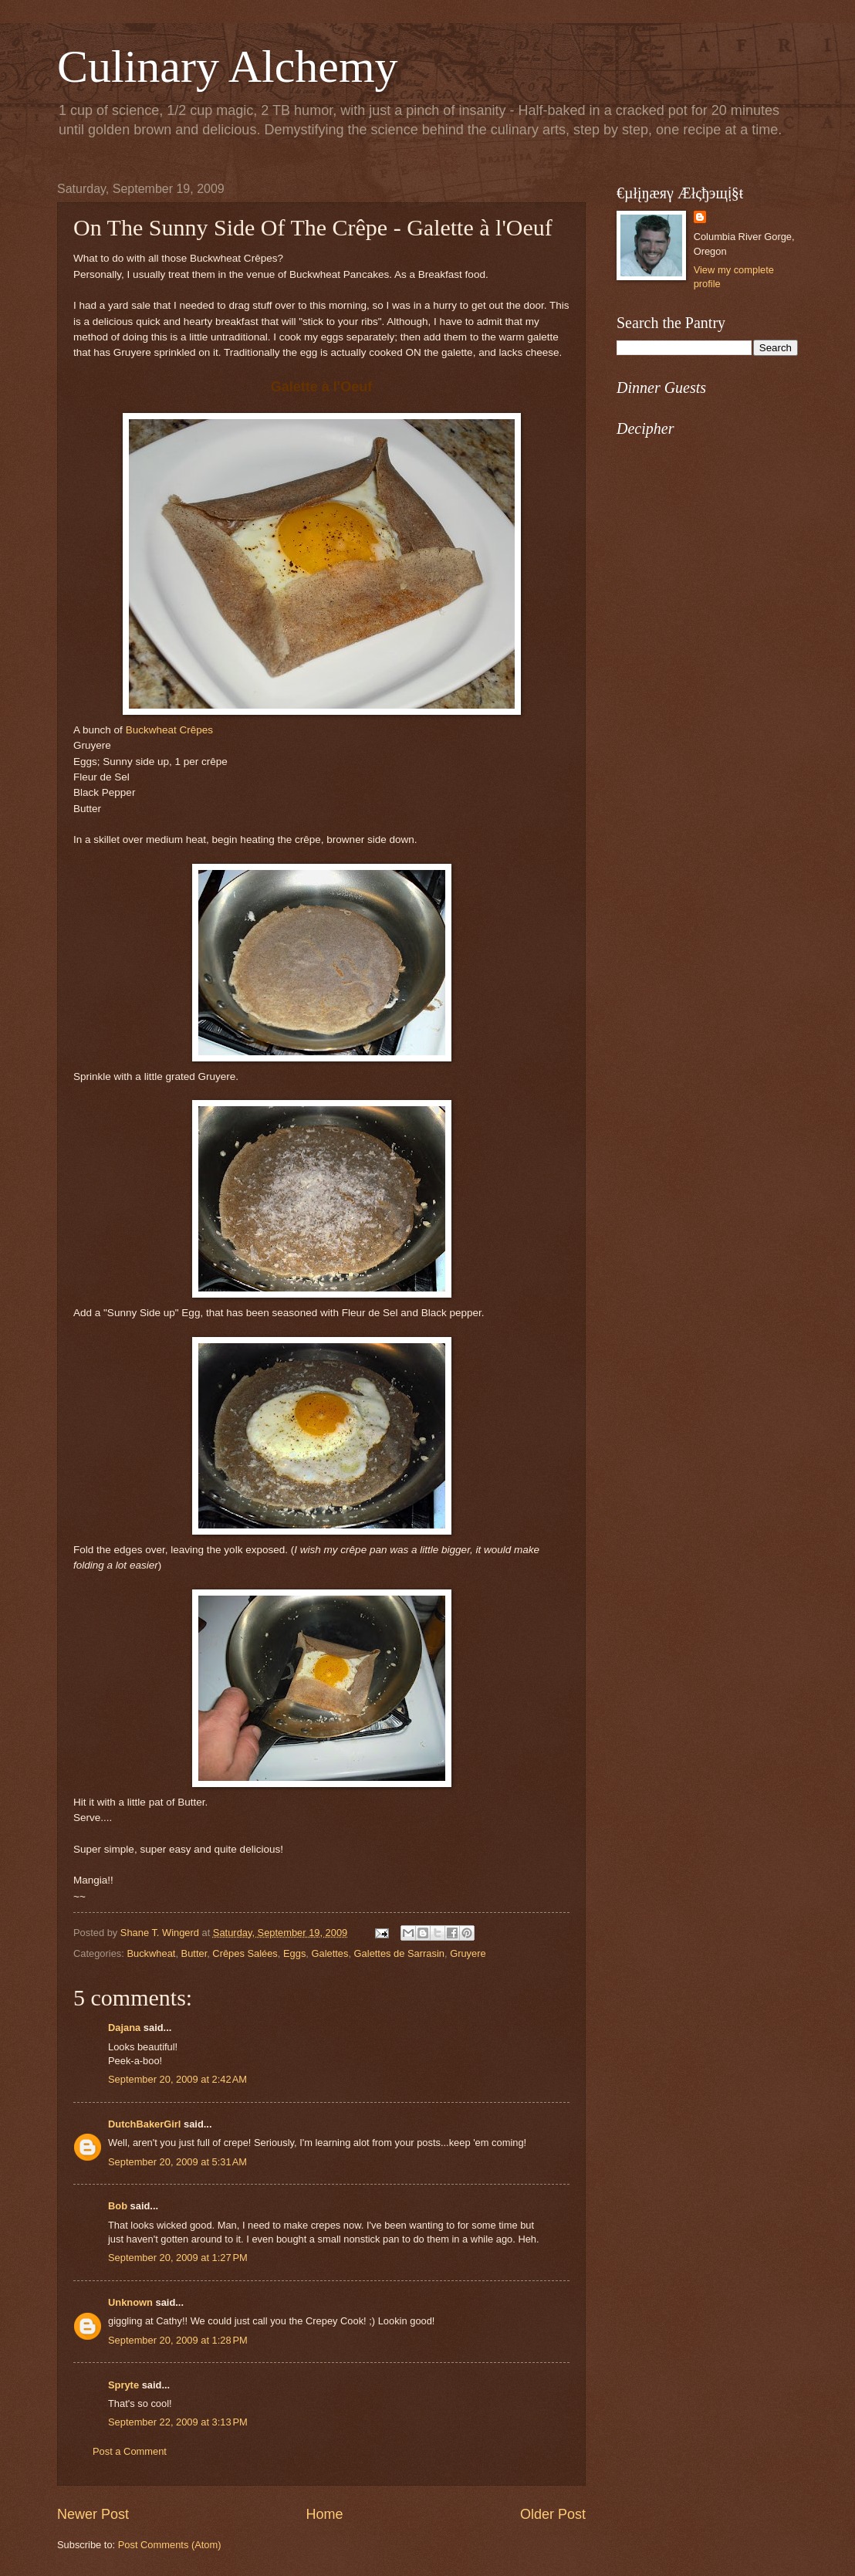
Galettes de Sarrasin (399, 1953)
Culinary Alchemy (227, 66)
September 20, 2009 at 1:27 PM (178, 2257)
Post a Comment (130, 2451)
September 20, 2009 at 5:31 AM (177, 2162)
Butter (194, 1953)
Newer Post (93, 2514)
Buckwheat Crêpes (169, 730)
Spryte (123, 2385)
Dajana (124, 2027)
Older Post (553, 2514)
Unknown (130, 2302)
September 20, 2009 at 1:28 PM (178, 2340)
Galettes (329, 1953)
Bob (117, 2206)
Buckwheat (151, 1953)
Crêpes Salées (244, 1953)
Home (324, 2514)
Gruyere (468, 1953)
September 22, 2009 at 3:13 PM (178, 2422)
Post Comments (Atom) (169, 2545)
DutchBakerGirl (144, 2124)
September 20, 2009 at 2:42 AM (177, 2079)
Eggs (294, 1953)
